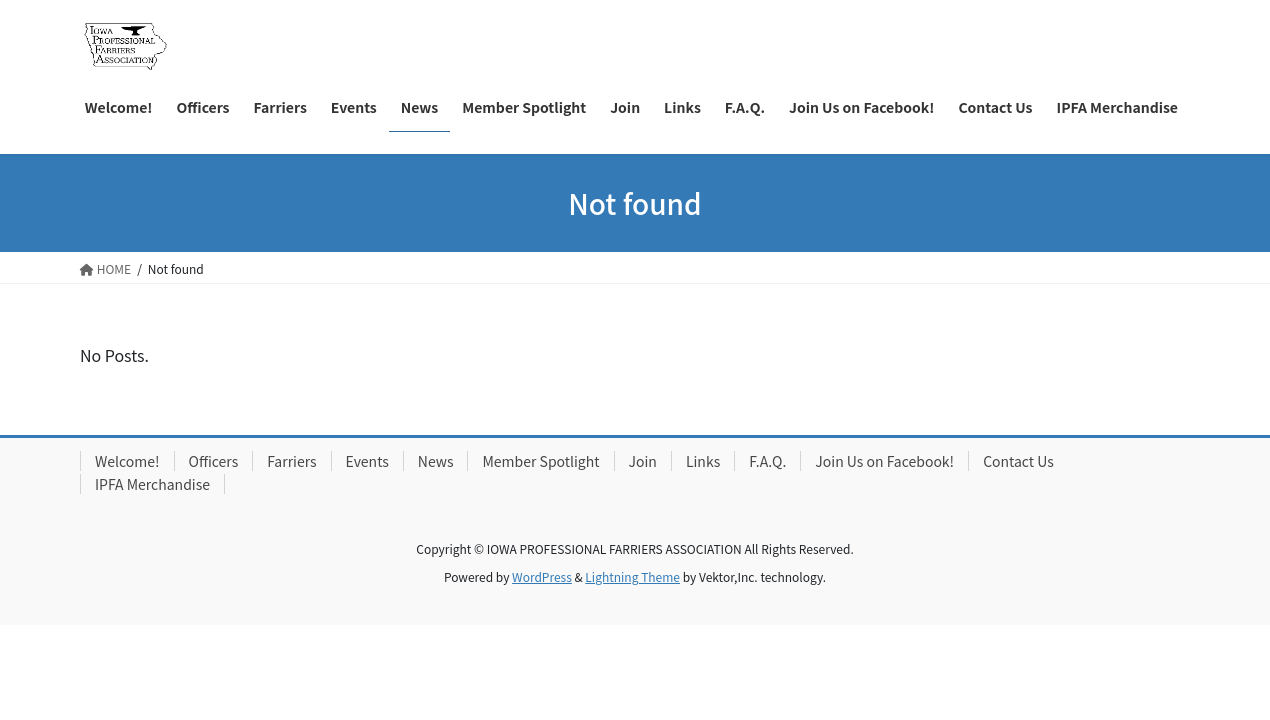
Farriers (291, 461)
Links (703, 461)
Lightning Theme (632, 576)
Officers (214, 461)
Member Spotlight (540, 461)
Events (367, 461)
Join (643, 461)
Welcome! (127, 461)
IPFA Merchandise (152, 484)
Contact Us (1018, 461)
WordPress (542, 576)
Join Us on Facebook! (884, 461)
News (436, 461)
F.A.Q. (767, 461)
